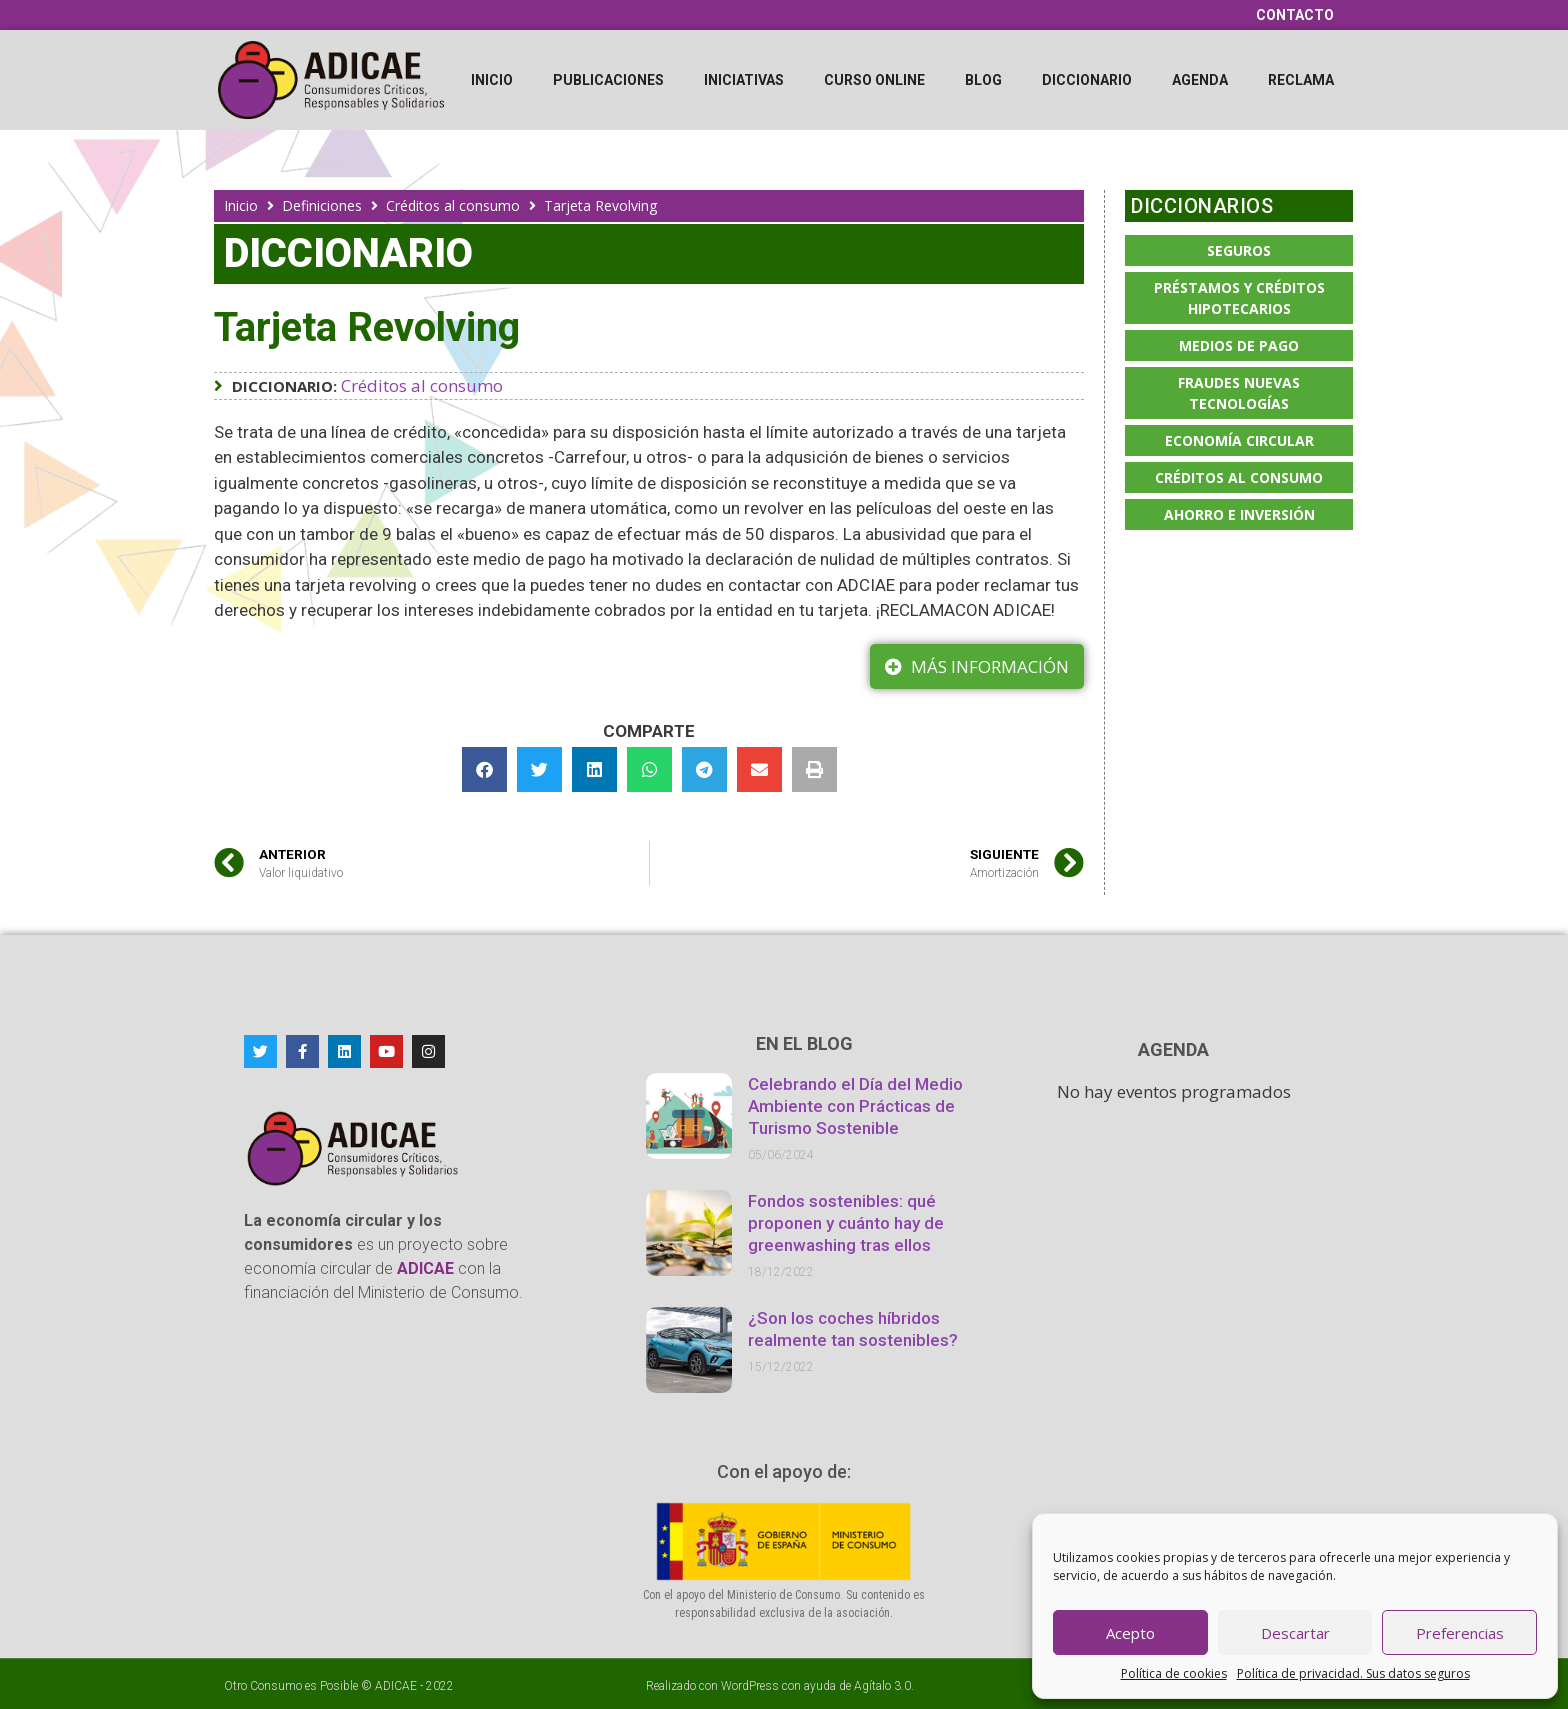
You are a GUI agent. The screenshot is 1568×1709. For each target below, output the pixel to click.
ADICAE (396, 1686)
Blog (983, 80)
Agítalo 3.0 (882, 1686)
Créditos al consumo (453, 205)
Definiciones (322, 205)
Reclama (1301, 80)
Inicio (492, 80)
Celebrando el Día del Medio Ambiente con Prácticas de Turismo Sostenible (855, 1106)
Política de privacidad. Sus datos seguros (1353, 1673)
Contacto (1295, 15)
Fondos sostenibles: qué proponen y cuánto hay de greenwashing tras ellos (846, 1223)
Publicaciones (608, 80)
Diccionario (1087, 80)
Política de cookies (1174, 1673)
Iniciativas (744, 80)
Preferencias (1460, 1633)
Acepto (1130, 1633)
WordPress (750, 1686)
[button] (484, 769)
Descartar (1295, 1633)
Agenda (1200, 80)
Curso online (874, 80)
